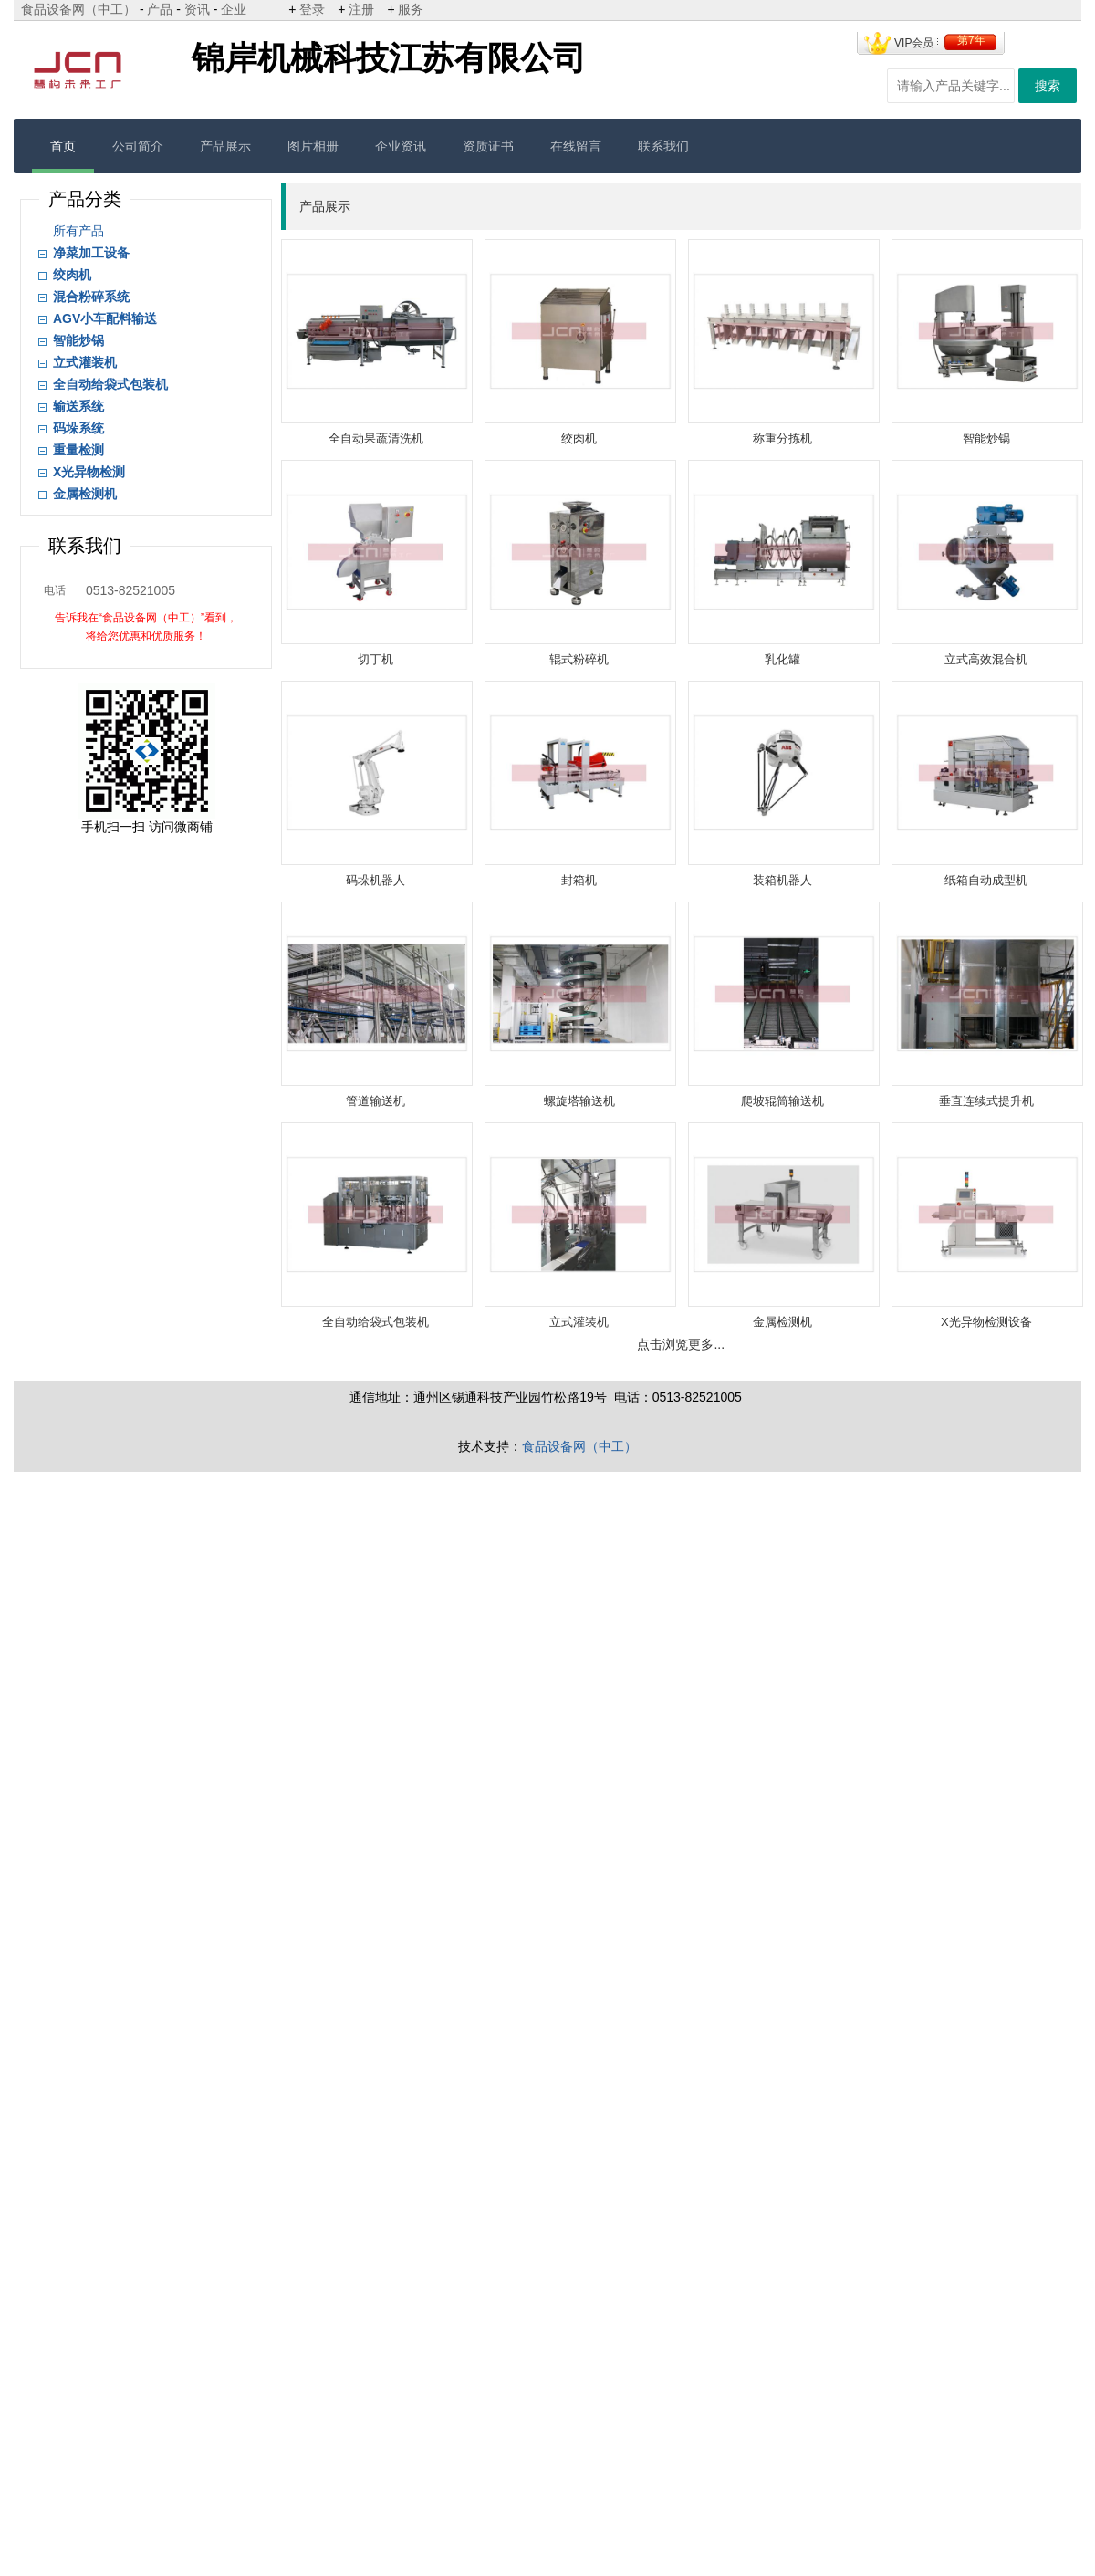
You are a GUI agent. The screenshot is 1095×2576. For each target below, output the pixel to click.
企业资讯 (400, 146)
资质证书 (488, 146)
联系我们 (663, 146)
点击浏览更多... (681, 1344)
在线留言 (575, 146)
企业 (233, 9)
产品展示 (225, 146)
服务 (410, 9)
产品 (159, 9)
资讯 (197, 9)
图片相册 (313, 146)
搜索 (1047, 85)
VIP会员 (913, 43)
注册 (361, 9)
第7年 (971, 40)
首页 (63, 146)
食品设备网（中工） (78, 9)
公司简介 (137, 146)
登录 (312, 9)
